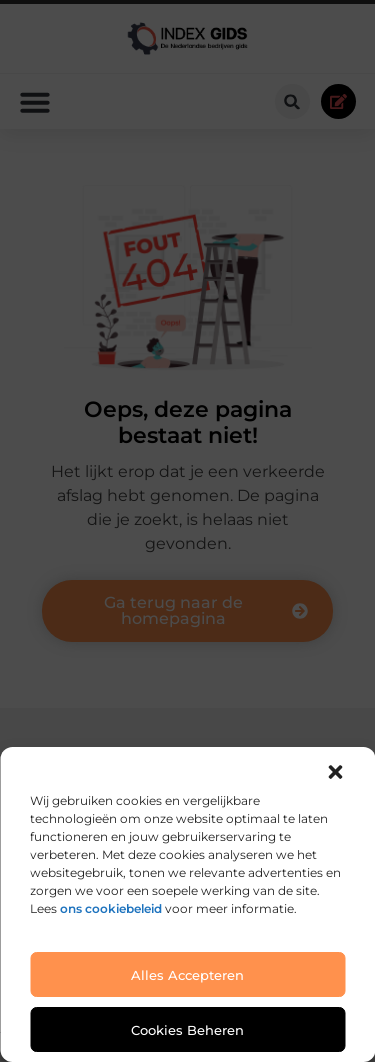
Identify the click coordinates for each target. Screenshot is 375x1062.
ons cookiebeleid (111, 908)
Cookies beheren (187, 1030)
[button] (335, 772)
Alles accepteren (187, 975)
